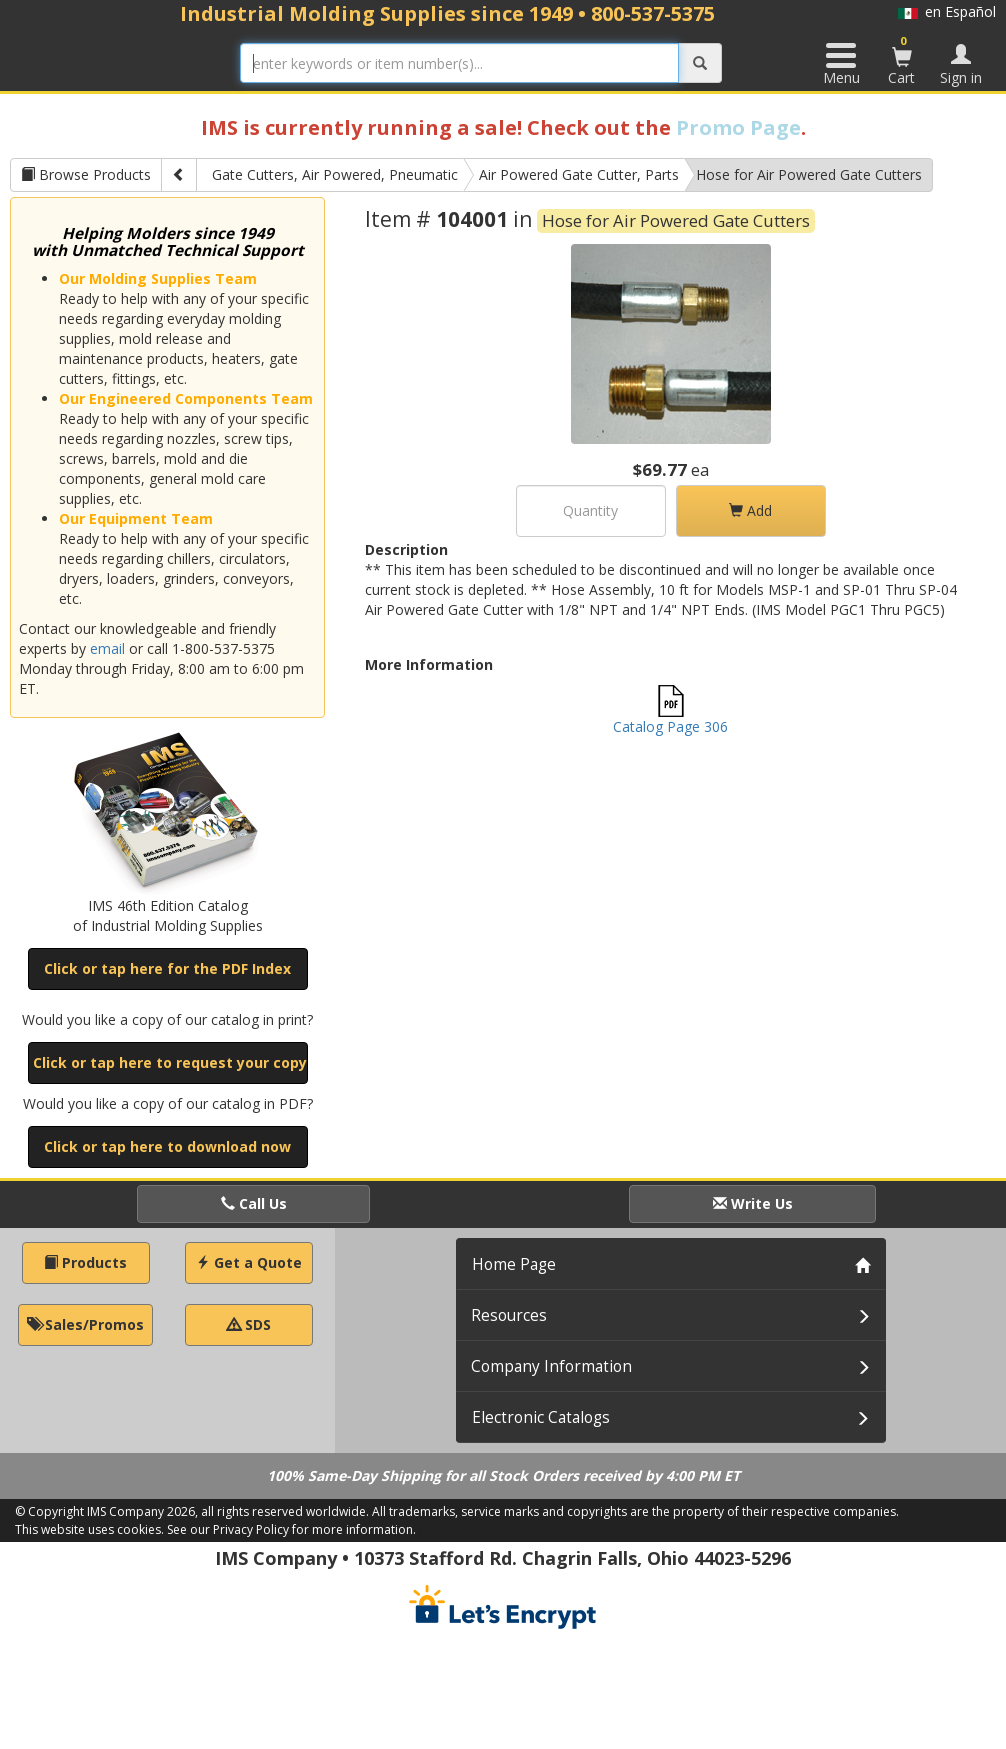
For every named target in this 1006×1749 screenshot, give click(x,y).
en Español (947, 11)
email (107, 648)
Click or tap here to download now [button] (167, 1146)
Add (750, 510)
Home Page (514, 1264)
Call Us (254, 1203)
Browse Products (86, 174)
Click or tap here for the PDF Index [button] (167, 968)
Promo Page (738, 127)
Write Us (753, 1203)
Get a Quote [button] (249, 1262)
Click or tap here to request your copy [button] (170, 1062)
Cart (902, 60)
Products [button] (85, 1262)
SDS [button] (249, 1324)
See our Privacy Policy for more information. (291, 1529)
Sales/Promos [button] (85, 1324)
